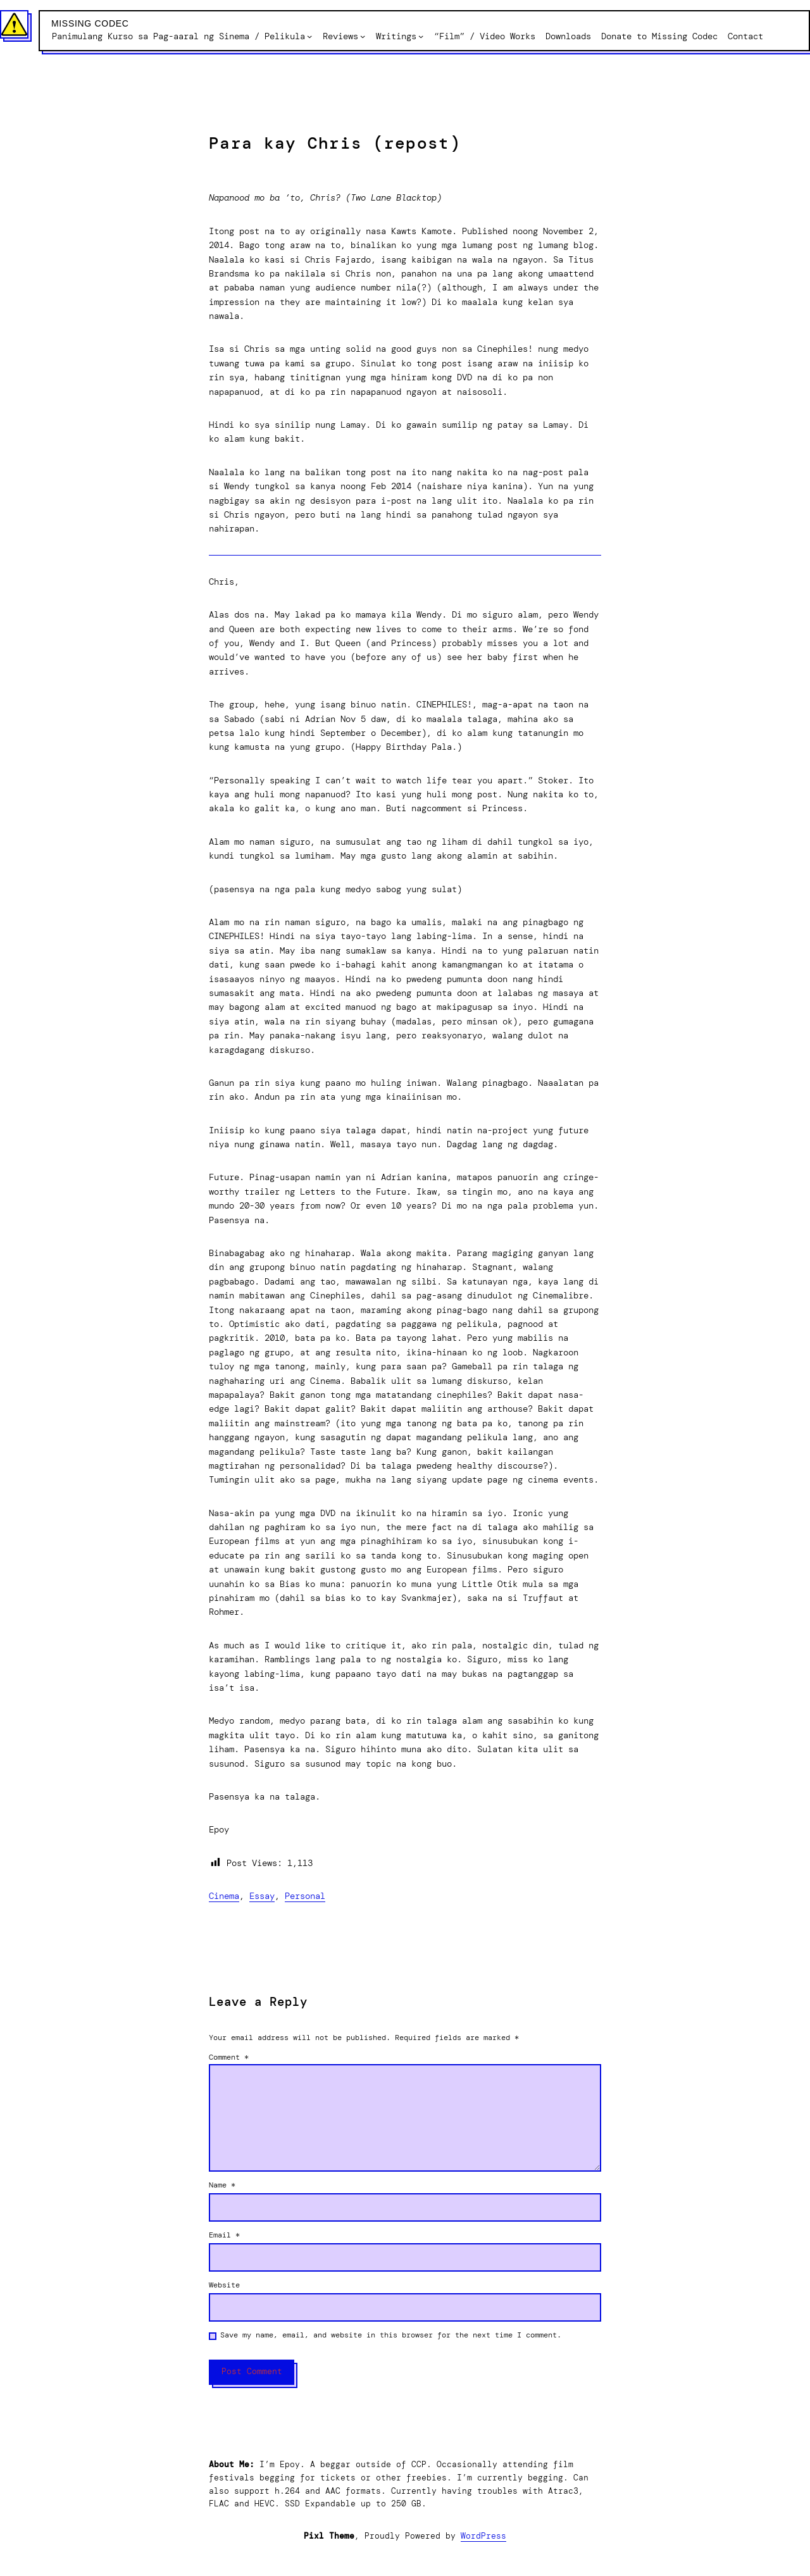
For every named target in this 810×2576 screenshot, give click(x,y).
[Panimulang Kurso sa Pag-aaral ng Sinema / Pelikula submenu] (309, 36)
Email (224, 2235)
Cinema (224, 1895)
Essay (262, 1895)
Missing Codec (90, 23)
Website (224, 2285)
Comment (229, 2057)
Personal (305, 1895)
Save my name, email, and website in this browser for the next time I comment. (390, 2335)
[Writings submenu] (420, 36)
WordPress (483, 2535)
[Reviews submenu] (362, 36)
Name (222, 2185)
